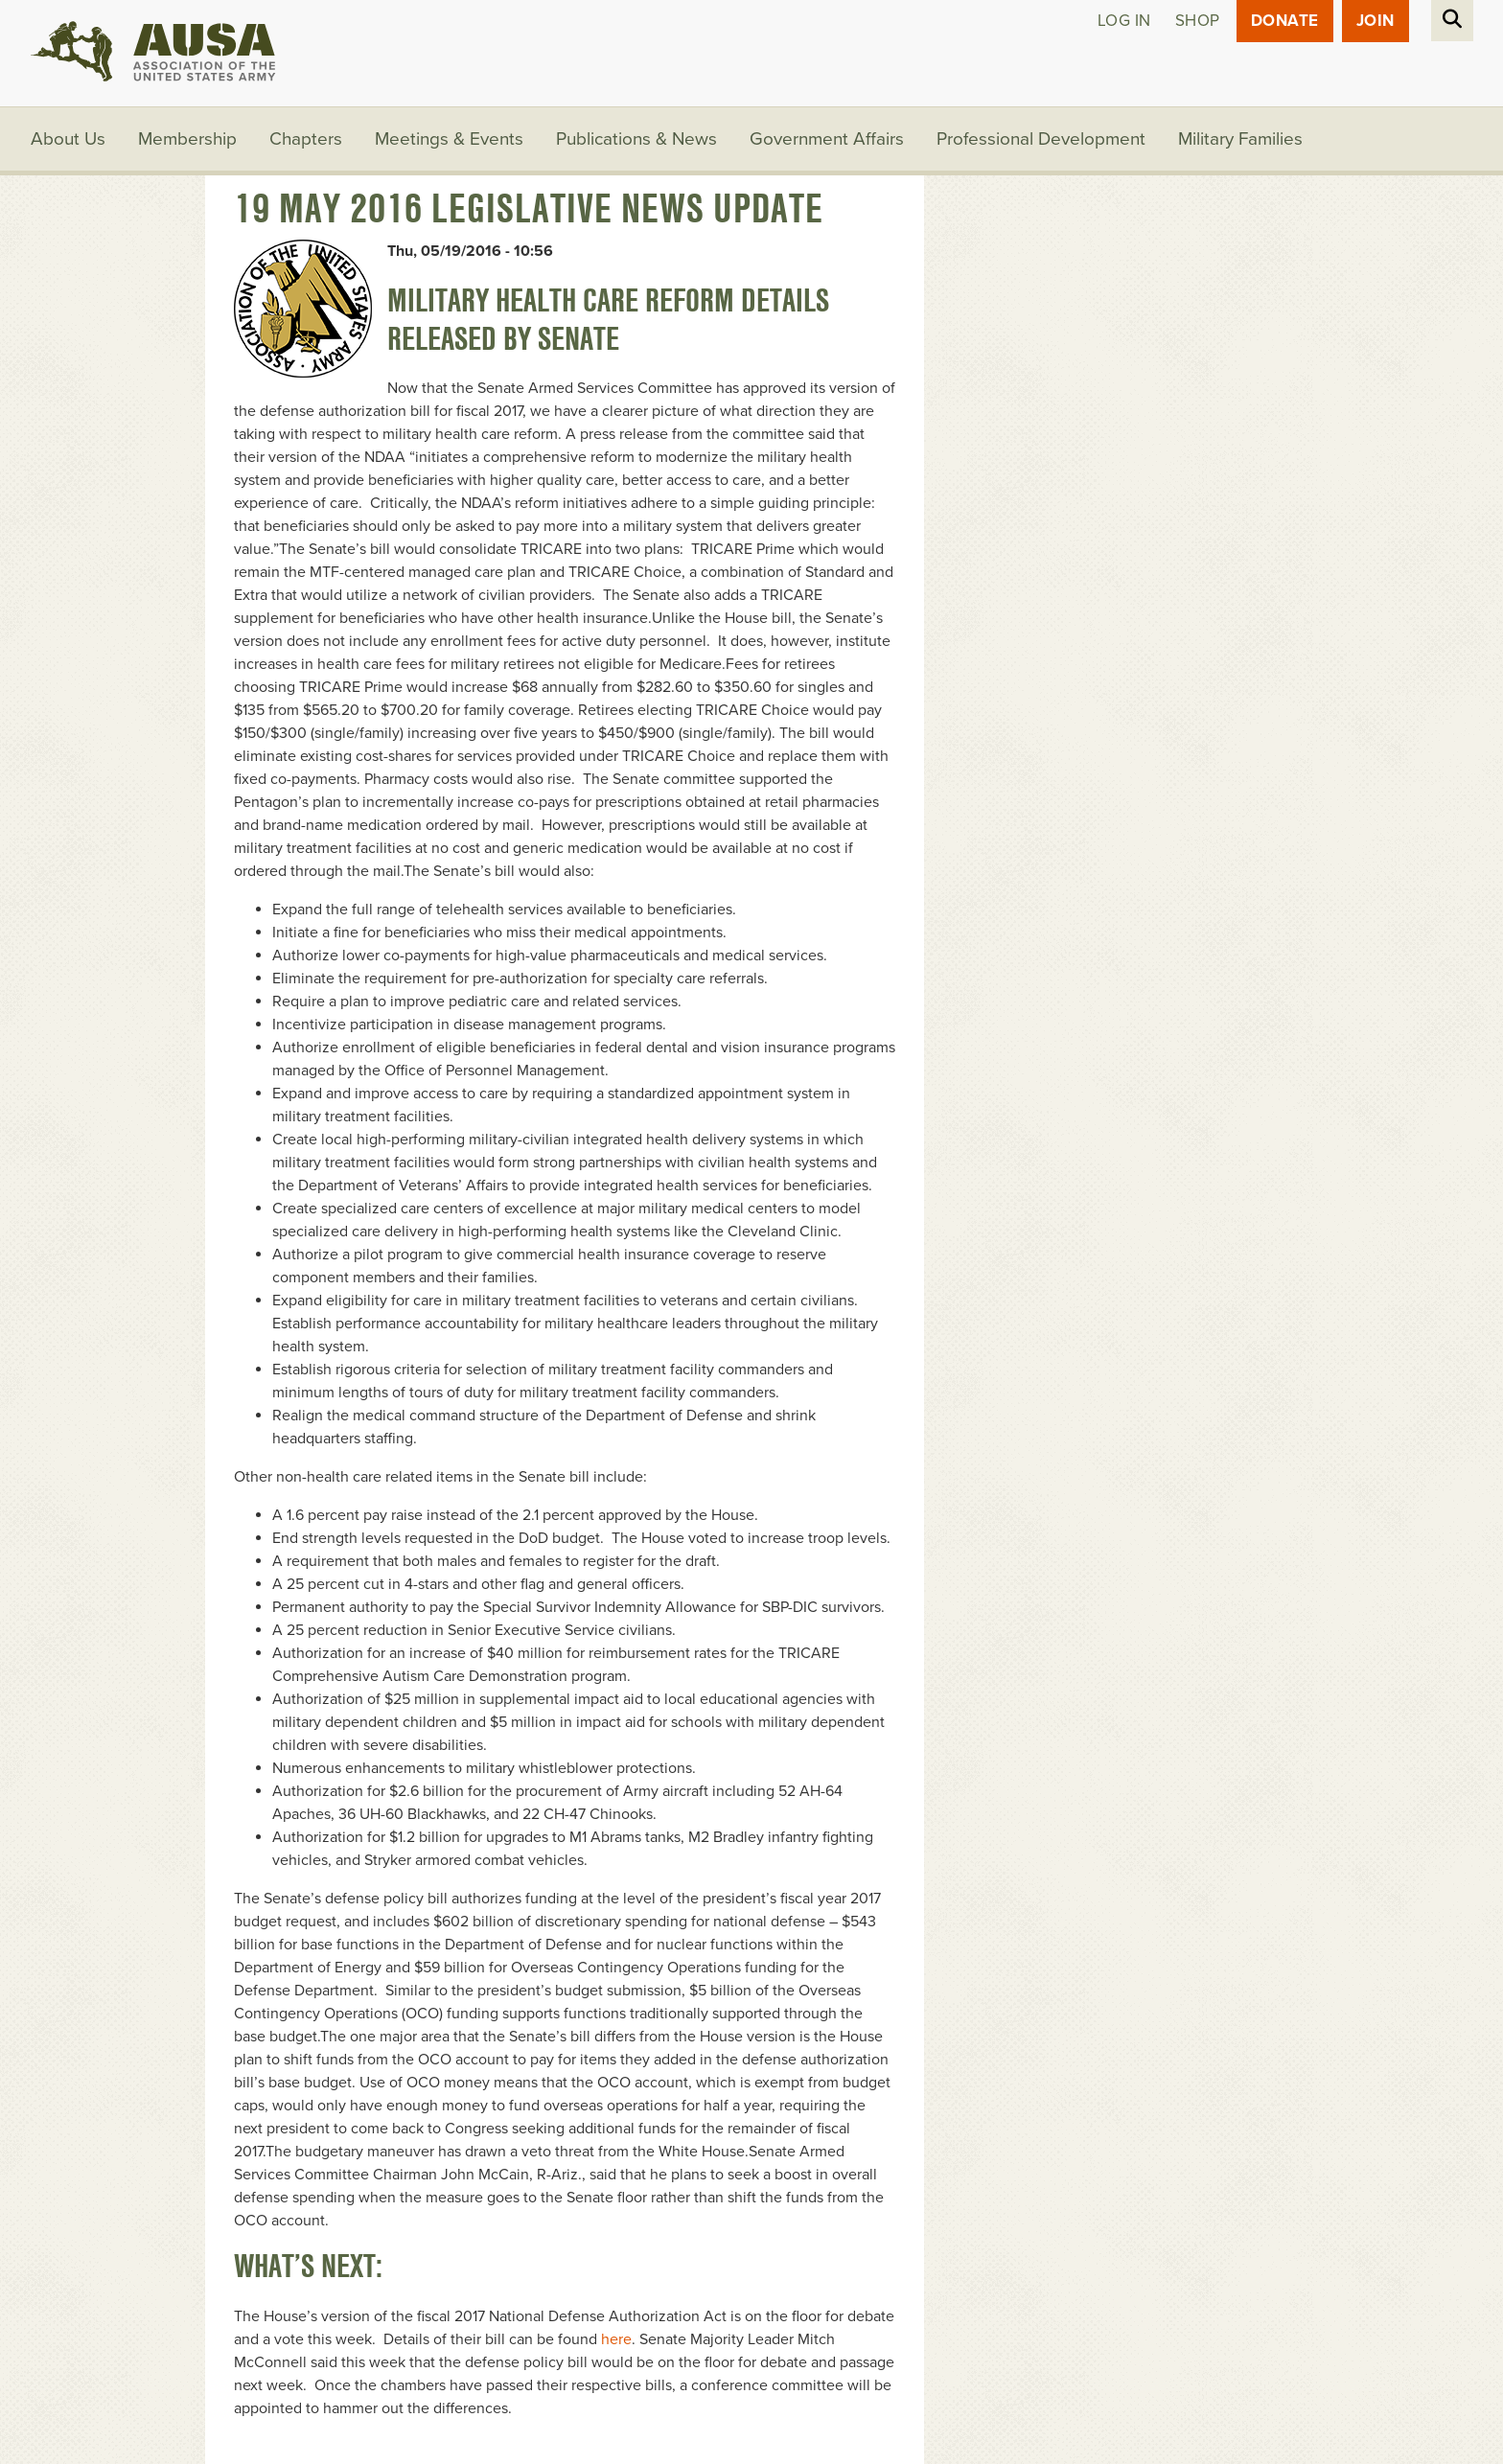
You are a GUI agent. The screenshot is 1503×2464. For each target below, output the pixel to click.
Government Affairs (827, 139)
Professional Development (1040, 139)
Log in (1124, 21)
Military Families (1240, 139)
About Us (68, 139)
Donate (1285, 21)
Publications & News (636, 139)
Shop (1197, 21)
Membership (187, 139)
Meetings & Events (449, 139)
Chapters (305, 139)
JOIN (1375, 21)
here (616, 2339)
